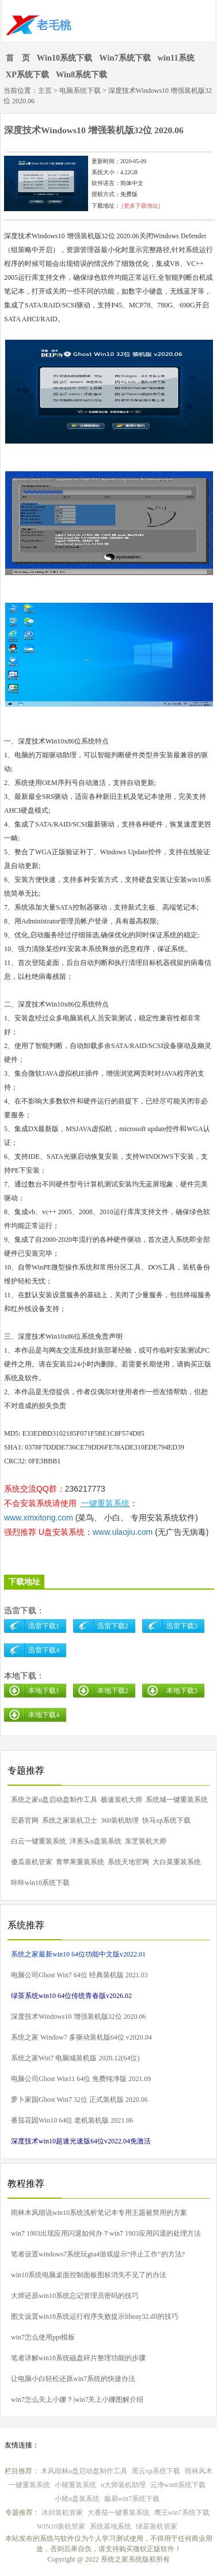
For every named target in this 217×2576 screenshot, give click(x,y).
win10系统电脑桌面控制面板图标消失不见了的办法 (88, 2275)
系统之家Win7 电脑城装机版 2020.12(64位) (75, 2058)
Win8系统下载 (81, 74)
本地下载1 (43, 1691)
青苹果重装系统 (80, 1862)
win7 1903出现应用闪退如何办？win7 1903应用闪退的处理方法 (106, 2233)
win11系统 (176, 57)
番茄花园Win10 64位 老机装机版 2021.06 (72, 2120)
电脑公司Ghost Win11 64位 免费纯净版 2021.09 (81, 2079)
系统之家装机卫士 (69, 1820)
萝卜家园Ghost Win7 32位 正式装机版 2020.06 (79, 2100)
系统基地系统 (110, 2526)
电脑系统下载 (80, 91)
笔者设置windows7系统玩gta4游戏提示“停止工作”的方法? (98, 2254)
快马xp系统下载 (166, 1820)
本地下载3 (181, 1691)
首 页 (18, 57)
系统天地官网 (128, 1862)
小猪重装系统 (75, 2485)
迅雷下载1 (43, 1626)
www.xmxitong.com (38, 1517)
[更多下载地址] (140, 205)
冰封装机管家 (62, 2513)
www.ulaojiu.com (123, 1532)
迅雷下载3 (181, 1626)
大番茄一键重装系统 (118, 2513)
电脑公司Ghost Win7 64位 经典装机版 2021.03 (79, 1975)
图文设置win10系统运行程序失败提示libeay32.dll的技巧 (94, 2316)
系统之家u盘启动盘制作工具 (54, 1800)
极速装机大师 (121, 1800)
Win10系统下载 (65, 57)
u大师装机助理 (123, 2485)
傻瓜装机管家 (31, 1862)
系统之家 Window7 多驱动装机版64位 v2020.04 (81, 2037)
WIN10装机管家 (61, 2526)
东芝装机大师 (145, 1841)
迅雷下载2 (112, 1626)
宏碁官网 (25, 1820)
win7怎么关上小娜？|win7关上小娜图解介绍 (77, 2399)
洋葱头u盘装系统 (95, 1841)
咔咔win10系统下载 (40, 1883)
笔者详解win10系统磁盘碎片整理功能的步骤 (78, 2358)
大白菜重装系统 (177, 1862)
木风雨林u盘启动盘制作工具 (84, 2471)
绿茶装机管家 (156, 2526)
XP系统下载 (27, 74)
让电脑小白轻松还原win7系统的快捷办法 (73, 2379)
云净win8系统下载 (177, 2485)
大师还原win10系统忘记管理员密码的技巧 (75, 2296)
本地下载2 (112, 1691)
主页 (45, 91)
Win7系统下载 (124, 57)
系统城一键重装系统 (177, 1800)
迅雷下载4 (43, 1650)
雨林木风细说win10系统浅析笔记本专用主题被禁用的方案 (99, 2213)
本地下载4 (43, 1715)
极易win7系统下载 (131, 2499)
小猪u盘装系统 (77, 2499)
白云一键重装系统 (38, 1841)
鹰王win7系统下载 (182, 2513)
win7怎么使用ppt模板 (43, 2337)
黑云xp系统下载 (156, 2471)
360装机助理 (120, 1820)
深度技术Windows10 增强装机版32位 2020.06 (78, 2016)
